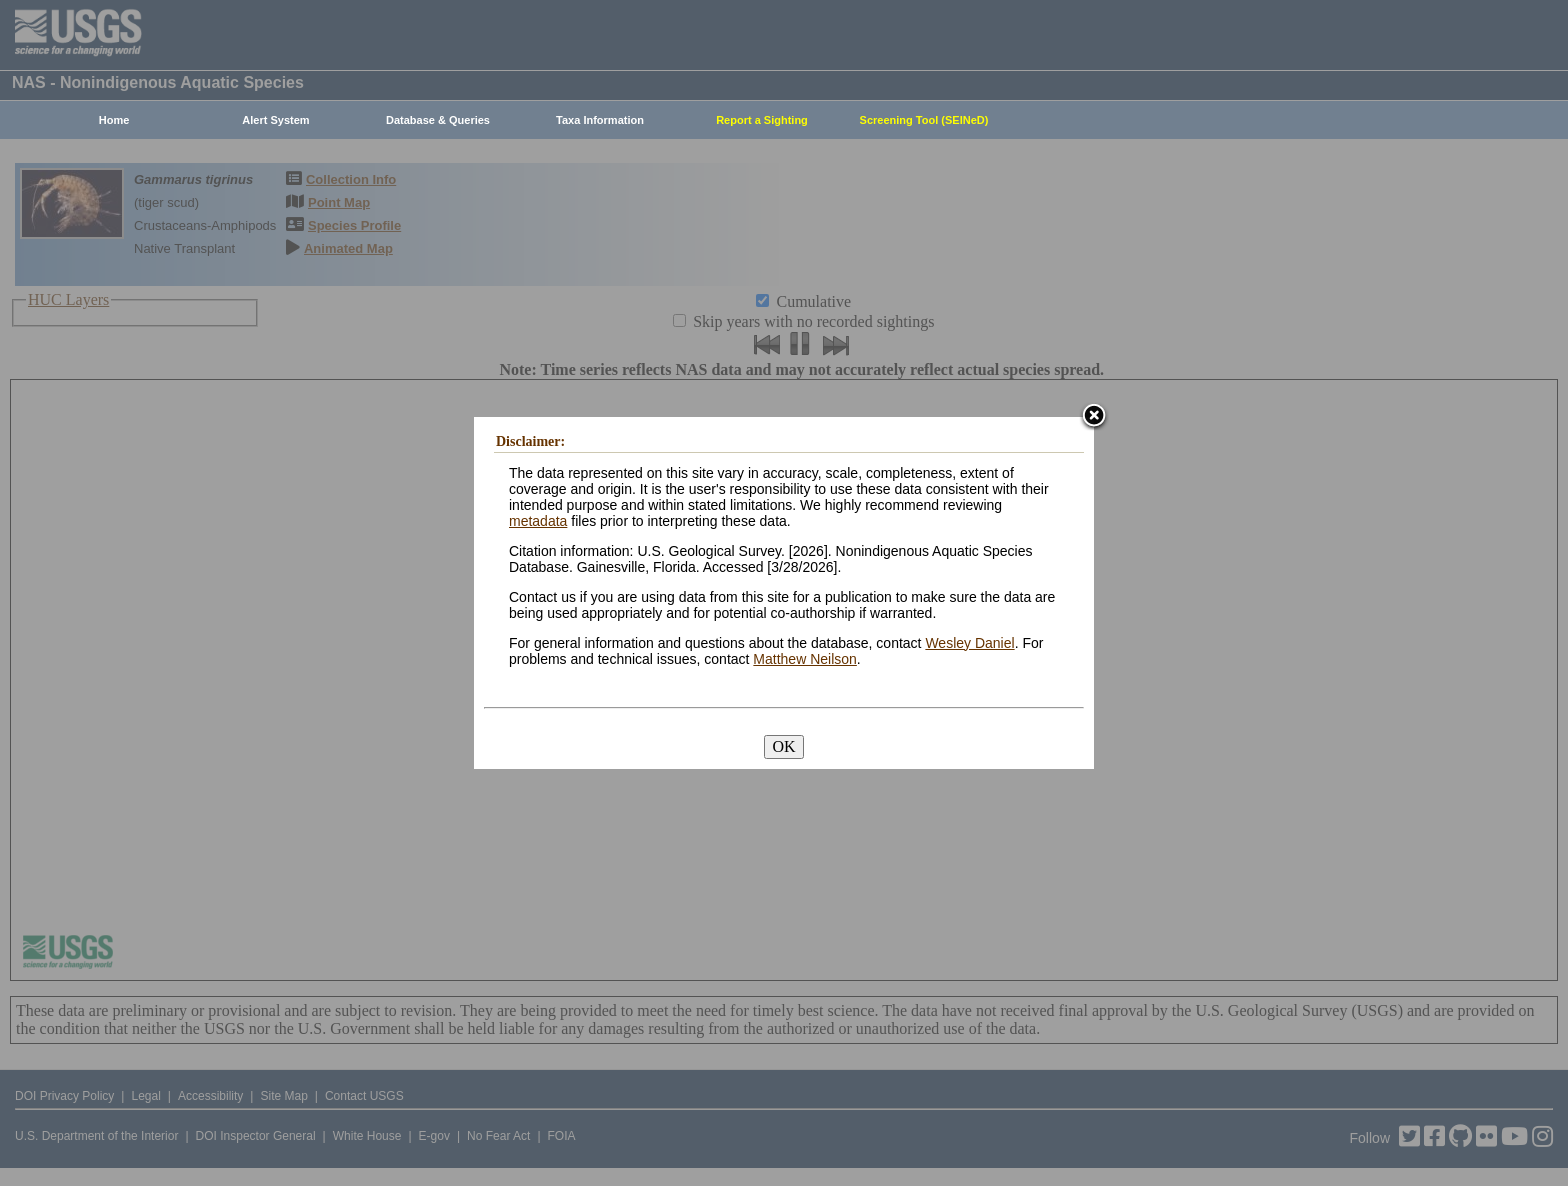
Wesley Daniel (969, 643)
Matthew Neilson (805, 659)
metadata (538, 521)
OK (783, 746)
